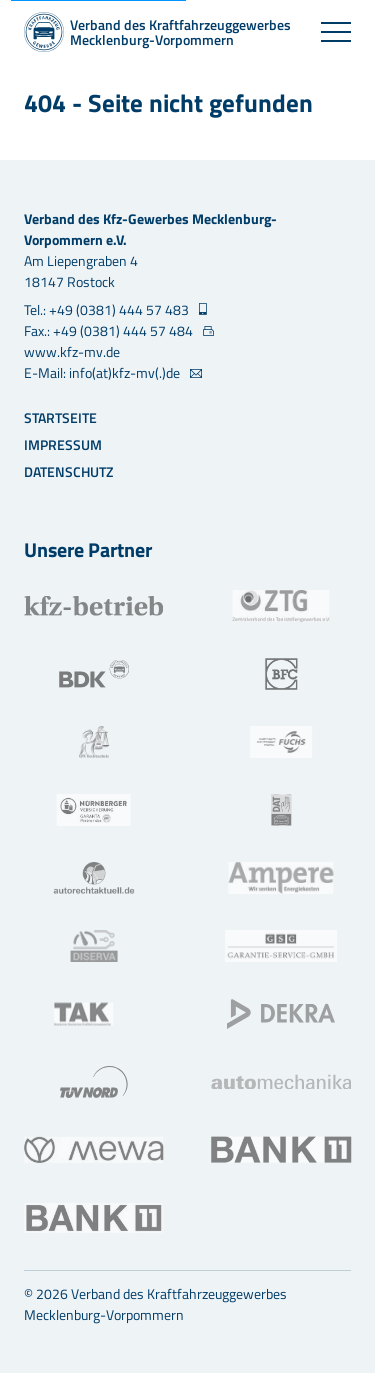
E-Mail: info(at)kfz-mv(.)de (103, 372)
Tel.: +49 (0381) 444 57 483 (108, 309)
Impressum (63, 444)
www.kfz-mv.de (72, 351)
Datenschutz (68, 471)
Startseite (60, 417)
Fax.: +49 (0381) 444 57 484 (110, 330)
